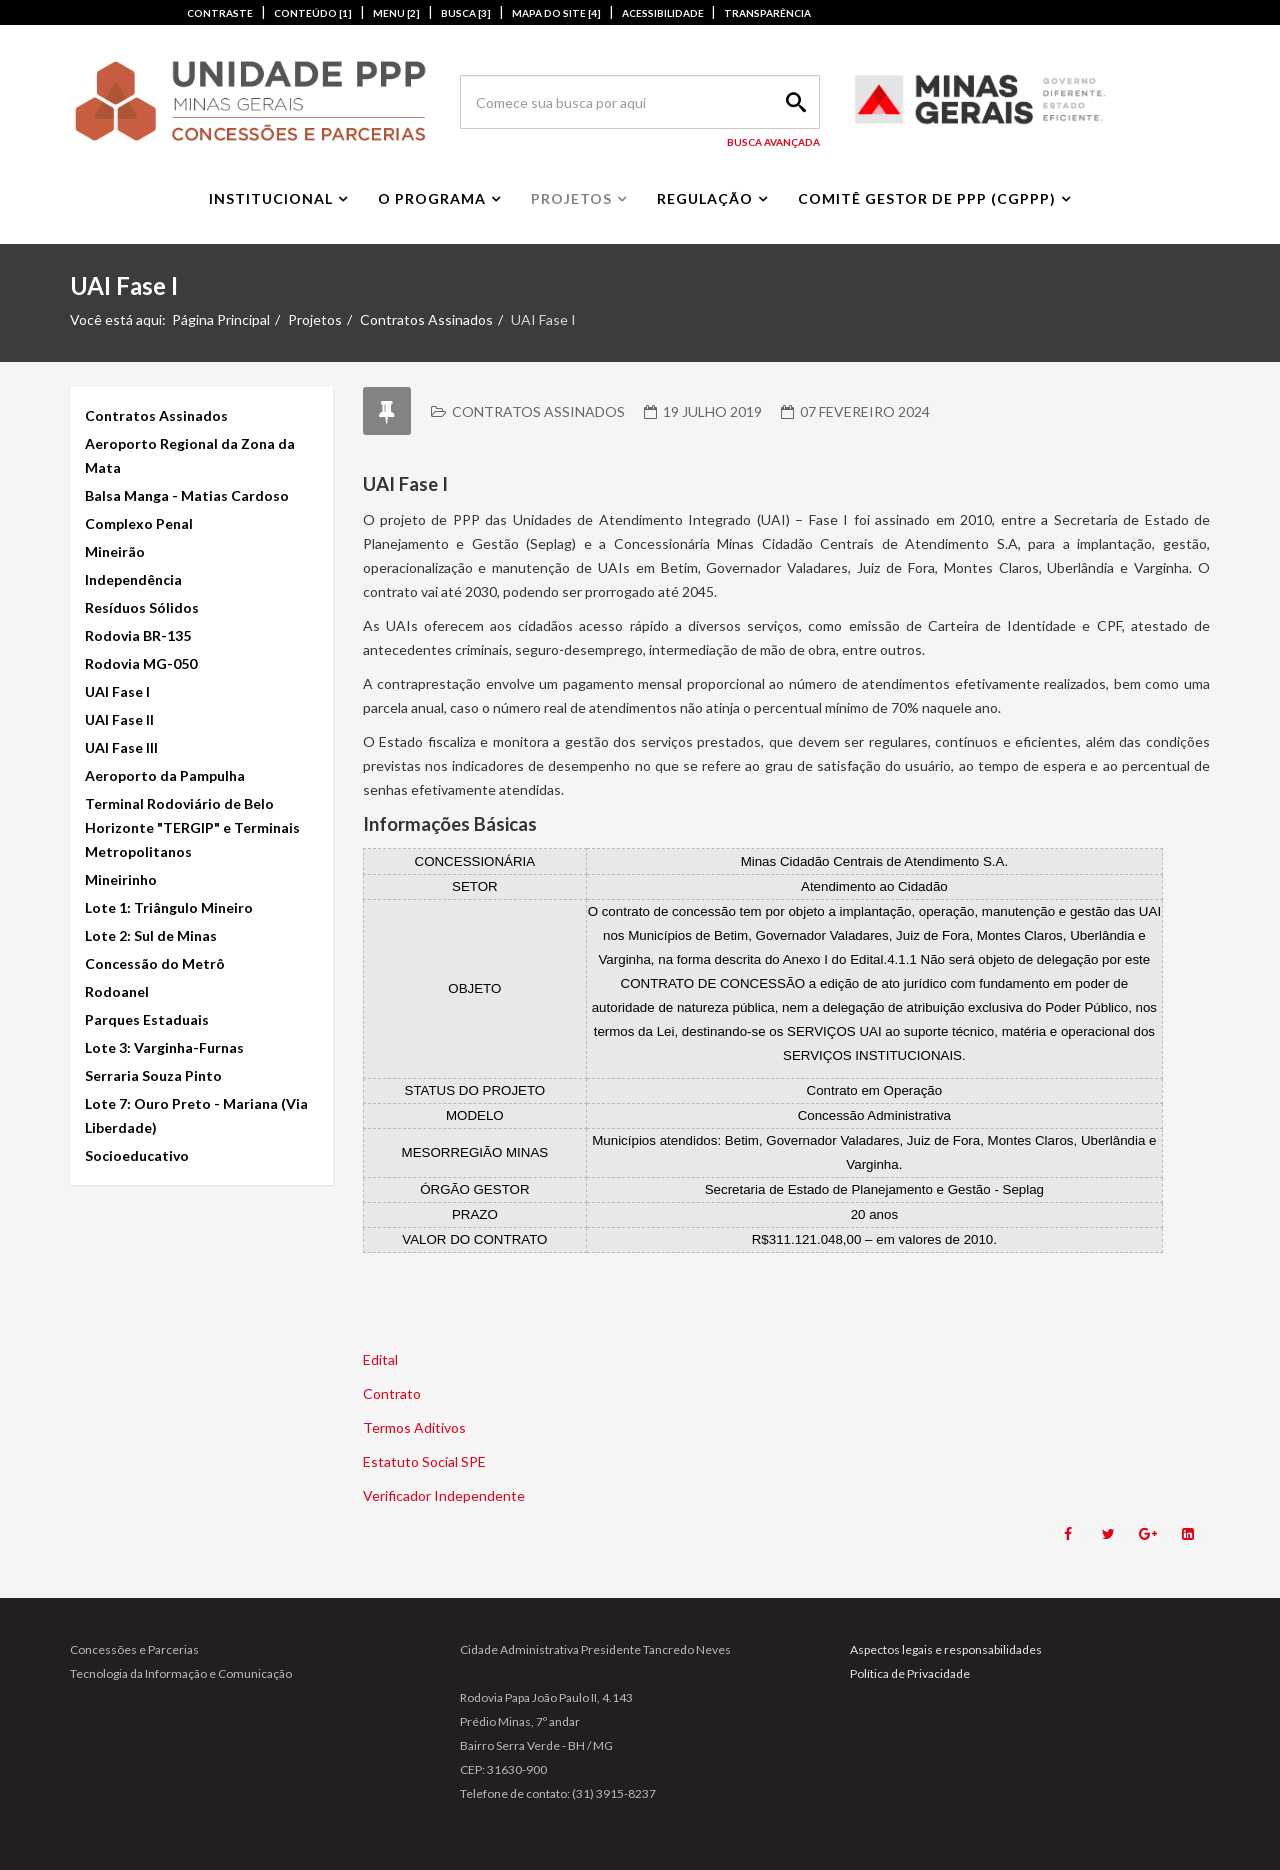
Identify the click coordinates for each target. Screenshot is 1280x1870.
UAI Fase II (119, 719)
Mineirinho (121, 879)
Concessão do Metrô (155, 963)
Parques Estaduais (147, 1019)
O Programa (432, 198)
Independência (133, 579)
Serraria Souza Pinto (153, 1075)
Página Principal (221, 319)
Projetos (571, 198)
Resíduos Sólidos (142, 607)
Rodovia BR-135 (138, 635)
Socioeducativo (137, 1155)
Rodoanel (117, 991)
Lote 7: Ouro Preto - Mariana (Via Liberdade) (196, 1115)
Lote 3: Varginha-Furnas (164, 1047)
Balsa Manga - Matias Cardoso (187, 495)
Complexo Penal (139, 523)
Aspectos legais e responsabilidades (946, 1649)
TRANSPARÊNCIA (767, 13)
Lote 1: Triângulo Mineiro (169, 907)
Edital (380, 1359)
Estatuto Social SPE (424, 1461)
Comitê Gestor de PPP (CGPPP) (927, 198)
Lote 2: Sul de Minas (151, 935)
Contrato (392, 1393)
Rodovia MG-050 (141, 663)
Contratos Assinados (426, 319)
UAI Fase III (121, 747)
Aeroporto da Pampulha (165, 775)
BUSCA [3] (466, 13)
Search (793, 102)
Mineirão (115, 551)
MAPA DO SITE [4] (556, 13)
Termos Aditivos (414, 1427)
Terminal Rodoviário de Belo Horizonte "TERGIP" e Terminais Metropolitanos (192, 827)
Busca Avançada (773, 142)
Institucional (271, 198)
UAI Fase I (117, 691)
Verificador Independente (444, 1495)
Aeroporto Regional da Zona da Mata (190, 455)
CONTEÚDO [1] (313, 13)
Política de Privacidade (910, 1673)
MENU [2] (396, 13)
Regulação (705, 198)
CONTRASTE (220, 13)
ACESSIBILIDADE (664, 13)
